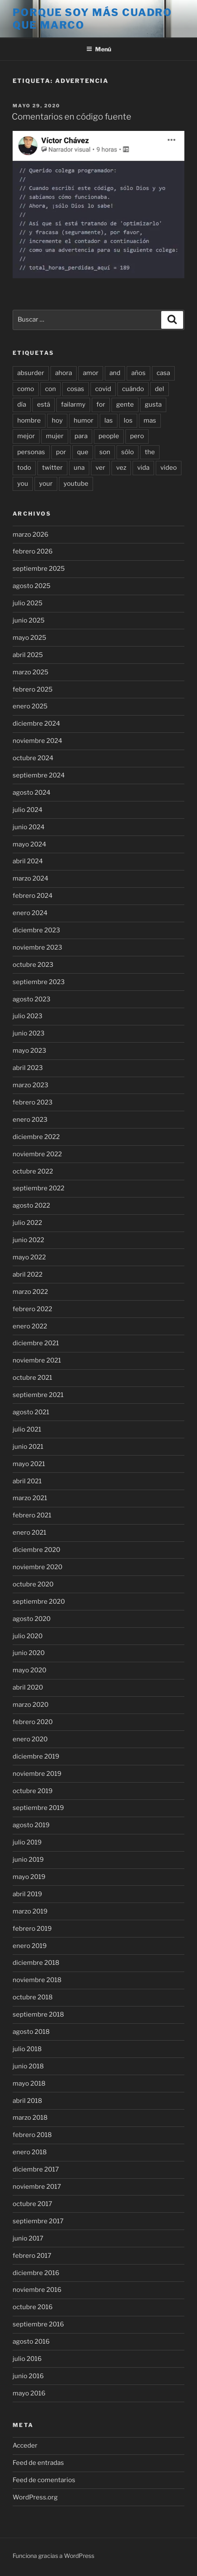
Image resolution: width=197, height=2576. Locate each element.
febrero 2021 (32, 1515)
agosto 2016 (31, 2341)
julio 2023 (28, 1016)
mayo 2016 (29, 2393)
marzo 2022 (30, 1292)
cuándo (133, 389)
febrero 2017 (32, 2255)
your (46, 483)
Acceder (25, 2445)
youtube (76, 483)
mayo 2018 (29, 2083)
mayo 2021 (29, 1464)
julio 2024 (28, 810)
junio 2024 (29, 827)
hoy (57, 420)
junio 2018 (28, 2066)
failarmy (73, 404)
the (150, 452)
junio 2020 (29, 1653)
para (81, 436)
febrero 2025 (33, 689)
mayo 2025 (29, 637)
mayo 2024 (29, 844)
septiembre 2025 (39, 568)
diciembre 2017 (36, 2169)
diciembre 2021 (36, 1343)
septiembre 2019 (38, 1808)
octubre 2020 (33, 1584)
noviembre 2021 (37, 1360)
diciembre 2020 (36, 1550)
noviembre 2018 (37, 1980)
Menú (98, 49)
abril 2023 (28, 1068)
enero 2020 (30, 1739)
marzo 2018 (30, 2117)
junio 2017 (28, 2238)
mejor (26, 436)
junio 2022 (28, 1240)
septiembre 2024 (39, 775)
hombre (29, 420)
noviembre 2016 (37, 2290)
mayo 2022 (29, 1257)
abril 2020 (28, 1687)
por (61, 452)
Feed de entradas (38, 2463)
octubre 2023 (33, 965)
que (82, 452)
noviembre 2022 (37, 1154)
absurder (30, 373)
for (100, 404)
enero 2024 (30, 913)
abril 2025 (28, 655)
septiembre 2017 (38, 2221)
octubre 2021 (32, 1377)
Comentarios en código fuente (71, 117)
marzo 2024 (30, 878)
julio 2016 (27, 2359)
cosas (75, 389)
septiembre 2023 (39, 982)
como (25, 389)
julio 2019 (27, 1842)
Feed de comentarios (44, 2480)
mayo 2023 (29, 1050)
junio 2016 (28, 2376)
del (159, 389)
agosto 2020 (32, 1619)
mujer (55, 436)
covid (103, 389)
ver (100, 467)
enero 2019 (30, 1946)
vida (143, 467)
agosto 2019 (31, 1825)
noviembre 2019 (37, 1774)
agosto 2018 (31, 2032)
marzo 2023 (30, 1085)
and (114, 373)
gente (125, 404)
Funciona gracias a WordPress (53, 2555)
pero (137, 436)
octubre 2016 (33, 2307)
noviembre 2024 (37, 741)
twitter (52, 467)
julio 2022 (27, 1223)
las (108, 420)
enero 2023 (30, 1119)
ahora (63, 373)
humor (83, 420)
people (108, 436)
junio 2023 (29, 1033)
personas (31, 452)
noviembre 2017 (37, 2186)
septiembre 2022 (38, 1188)
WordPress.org (35, 2497)
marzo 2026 (30, 534)
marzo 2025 (30, 672)
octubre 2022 (33, 1171)
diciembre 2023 (36, 930)
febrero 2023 (33, 1102)
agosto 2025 (32, 586)
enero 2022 (30, 1326)
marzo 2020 (30, 1704)
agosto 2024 (32, 792)
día (21, 404)
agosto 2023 (32, 999)
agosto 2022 (31, 1205)
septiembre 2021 (38, 1395)
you (22, 483)
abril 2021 (27, 1481)
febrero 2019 (32, 1928)
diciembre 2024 (36, 723)
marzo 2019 (30, 1911)
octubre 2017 (32, 2204)
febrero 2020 (33, 1722)
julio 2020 (28, 1636)
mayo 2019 (29, 1877)
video (168, 467)
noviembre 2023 (37, 947)
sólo (127, 452)
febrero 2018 (32, 2135)
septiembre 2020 (39, 1601)
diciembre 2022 (36, 1137)
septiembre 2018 (38, 2014)
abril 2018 (27, 2101)
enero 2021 (29, 1532)
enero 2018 (30, 2152)
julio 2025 (28, 603)
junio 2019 (28, 1859)
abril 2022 (28, 1274)
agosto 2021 (31, 1412)
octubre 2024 (33, 758)
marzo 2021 (30, 1498)
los (128, 420)
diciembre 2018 (36, 1963)
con (50, 389)
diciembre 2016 (36, 2273)
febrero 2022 (32, 1309)
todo (24, 467)
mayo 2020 (29, 1670)
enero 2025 (30, 706)
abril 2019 (27, 1894)
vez (121, 467)
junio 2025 (29, 620)
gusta (153, 404)
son (104, 452)
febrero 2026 (33, 551)
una (79, 467)
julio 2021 (27, 1429)
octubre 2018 (33, 1997)
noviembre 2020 (37, 1567)
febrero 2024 (33, 895)
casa (163, 373)
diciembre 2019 (36, 1756)
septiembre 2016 (38, 2324)
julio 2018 (27, 2049)
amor (90, 373)
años (138, 373)
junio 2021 (28, 1446)
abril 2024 (28, 861)
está (43, 404)
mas (150, 420)
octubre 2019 (33, 1791)
